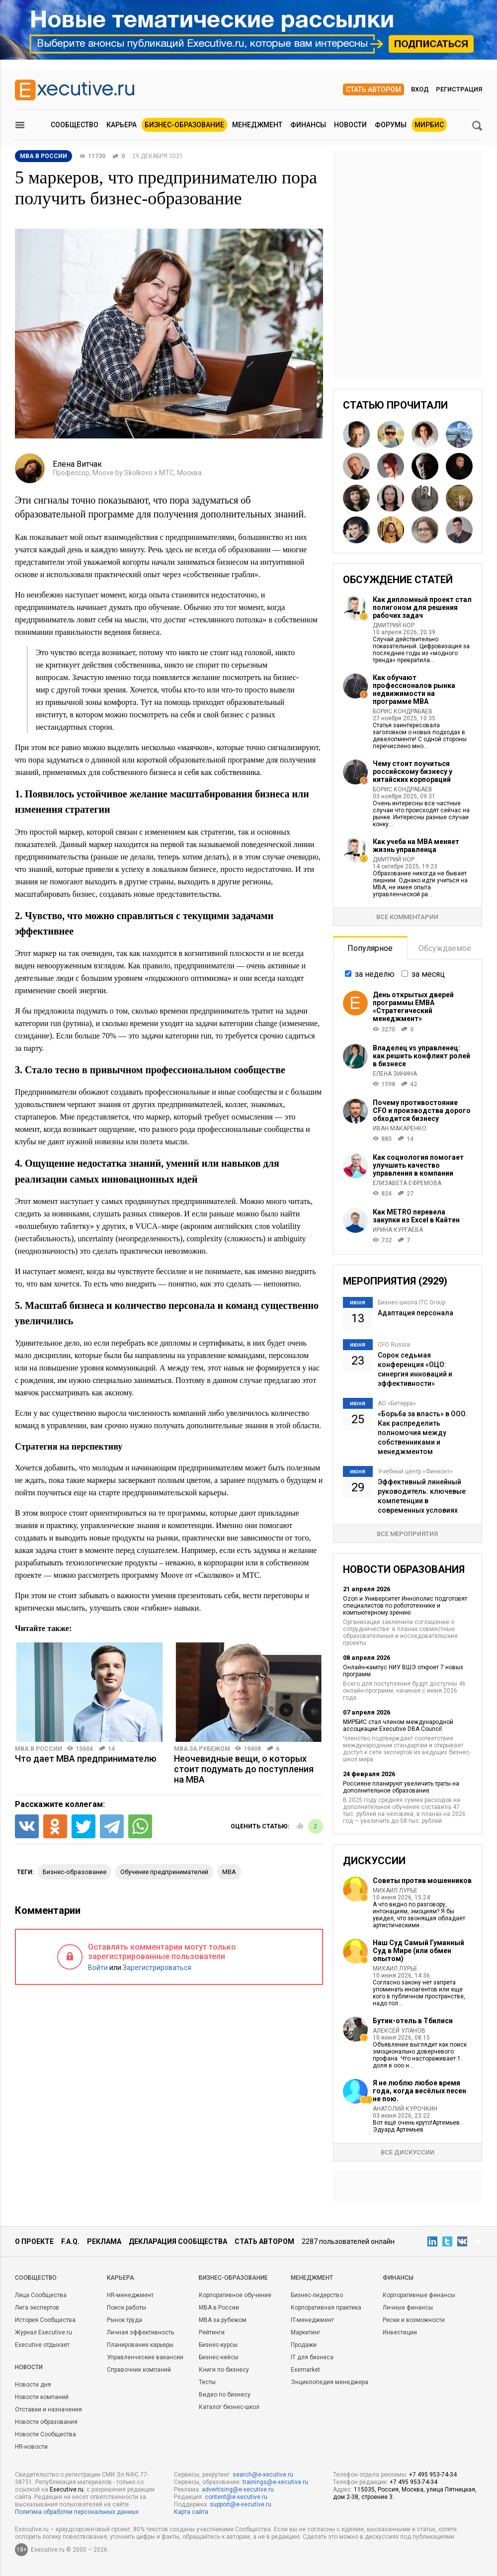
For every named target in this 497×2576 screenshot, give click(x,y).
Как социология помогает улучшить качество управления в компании (418, 1165)
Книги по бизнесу (224, 2369)
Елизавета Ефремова (407, 1183)
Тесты (207, 2382)
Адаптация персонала (415, 1313)
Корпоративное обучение (235, 2295)
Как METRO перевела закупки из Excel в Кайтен (416, 1216)
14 (111, 1748)
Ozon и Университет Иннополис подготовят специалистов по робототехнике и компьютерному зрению (405, 1605)
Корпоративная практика (326, 2307)
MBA (229, 1872)
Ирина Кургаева (398, 1229)
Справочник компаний (139, 2369)
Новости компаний (42, 2397)
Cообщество (36, 2277)
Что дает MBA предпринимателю (86, 1758)
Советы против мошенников (422, 1881)
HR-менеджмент (130, 2295)
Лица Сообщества (41, 2295)
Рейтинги (212, 2332)
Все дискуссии (407, 2152)
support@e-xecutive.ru (240, 2504)
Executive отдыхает (42, 2344)
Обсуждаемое (444, 948)
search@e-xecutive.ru (263, 2474)
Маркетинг (306, 2332)
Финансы (308, 125)
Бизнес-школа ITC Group (411, 1302)
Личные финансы (408, 2307)
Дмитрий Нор (393, 625)
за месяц (428, 974)
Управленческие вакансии (145, 2357)
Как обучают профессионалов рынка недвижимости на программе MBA (414, 689)
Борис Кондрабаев (402, 711)
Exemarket (305, 2369)
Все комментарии (407, 917)
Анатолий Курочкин (405, 2108)
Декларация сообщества (178, 2241)
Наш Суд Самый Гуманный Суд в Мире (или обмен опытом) (418, 1951)
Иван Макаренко (399, 1128)
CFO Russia (394, 1344)
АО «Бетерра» (397, 1403)
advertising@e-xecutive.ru (238, 2489)
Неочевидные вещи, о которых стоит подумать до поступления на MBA (244, 1769)
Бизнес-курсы (218, 2344)
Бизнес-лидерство (317, 2295)
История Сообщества (45, 2320)
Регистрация (459, 89)
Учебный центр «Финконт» (415, 1471)
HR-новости (31, 2446)
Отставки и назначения (48, 2409)
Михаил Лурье (395, 1890)
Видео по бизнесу (224, 2394)
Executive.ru (66, 2489)
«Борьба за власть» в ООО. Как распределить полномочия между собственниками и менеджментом (423, 1433)
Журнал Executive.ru (43, 2332)
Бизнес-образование (184, 125)
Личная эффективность (140, 2332)
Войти (98, 1968)
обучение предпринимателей (164, 1872)
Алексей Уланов (399, 2030)
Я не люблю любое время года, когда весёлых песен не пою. (419, 2091)
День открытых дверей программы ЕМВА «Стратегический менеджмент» (413, 1007)
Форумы (391, 125)
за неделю (375, 974)
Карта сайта (191, 2511)
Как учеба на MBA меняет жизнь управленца (416, 846)
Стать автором (373, 89)
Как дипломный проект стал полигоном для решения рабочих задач (422, 607)
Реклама (104, 2241)
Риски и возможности (414, 2320)
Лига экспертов (37, 2307)
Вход (420, 89)
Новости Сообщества (45, 2434)
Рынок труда (124, 2320)
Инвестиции (400, 2332)
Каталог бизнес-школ (229, 2407)
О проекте (34, 2241)
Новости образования (46, 2421)
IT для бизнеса (312, 2357)
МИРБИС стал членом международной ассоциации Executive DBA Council (398, 1725)
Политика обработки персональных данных (77, 2511)
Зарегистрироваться (157, 1968)
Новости (350, 125)
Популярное (370, 948)
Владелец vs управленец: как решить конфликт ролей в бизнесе (421, 1056)
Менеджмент (257, 125)
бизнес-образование (74, 1872)
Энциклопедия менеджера (329, 2382)
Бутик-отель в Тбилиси (413, 2021)
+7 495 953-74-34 (433, 2474)
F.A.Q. (70, 2241)
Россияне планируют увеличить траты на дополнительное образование (401, 1787)
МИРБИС (429, 125)
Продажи (304, 2344)
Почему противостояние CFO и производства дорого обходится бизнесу (422, 1110)
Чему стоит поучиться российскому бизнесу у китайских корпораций (412, 771)
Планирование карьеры (140, 2344)
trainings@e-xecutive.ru (275, 2482)
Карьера (121, 125)
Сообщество (74, 125)
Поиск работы (126, 2307)
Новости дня (33, 2384)
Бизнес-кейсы (219, 2357)
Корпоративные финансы (419, 2295)
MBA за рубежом (202, 1748)
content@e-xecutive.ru (236, 2496)
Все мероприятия (407, 1534)
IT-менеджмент (312, 2320)
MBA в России (38, 1748)
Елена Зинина (395, 1073)
